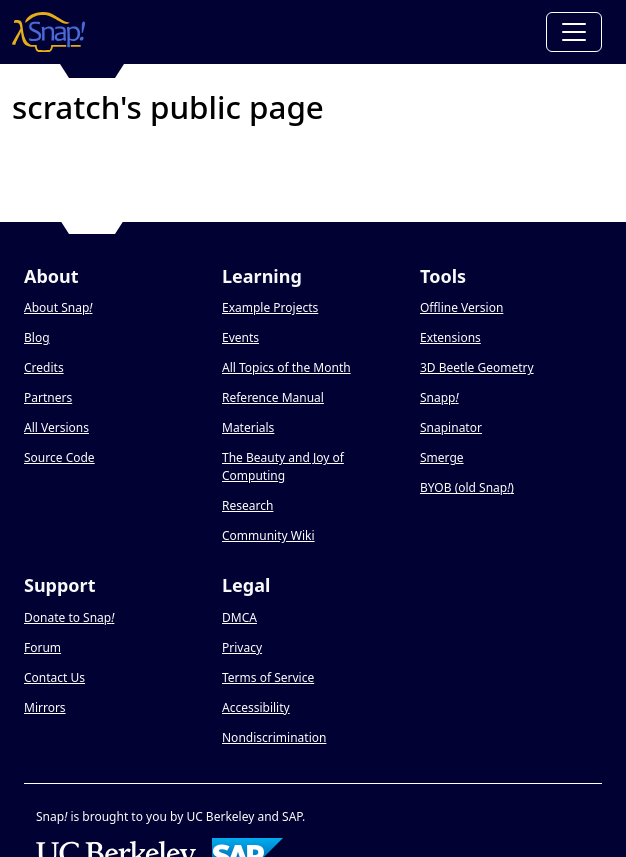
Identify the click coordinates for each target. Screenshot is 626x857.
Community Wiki (268, 535)
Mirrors (45, 707)
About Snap (58, 307)
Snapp (439, 397)
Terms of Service (268, 677)
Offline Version (461, 307)
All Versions (56, 427)
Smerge (442, 457)
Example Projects (270, 307)
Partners (48, 397)
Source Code (59, 457)
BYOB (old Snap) (467, 487)
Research (247, 505)
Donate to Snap (69, 617)
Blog (37, 337)
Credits (44, 367)
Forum (42, 647)
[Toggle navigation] (574, 32)
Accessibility (256, 707)
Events (240, 337)
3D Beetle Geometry (477, 367)
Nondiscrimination (274, 737)
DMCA (239, 617)
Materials (248, 427)
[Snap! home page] (48, 32)
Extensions (450, 337)
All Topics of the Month (286, 367)
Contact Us (54, 677)
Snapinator (451, 427)
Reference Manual (273, 397)
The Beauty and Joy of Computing (283, 466)
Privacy (242, 647)
